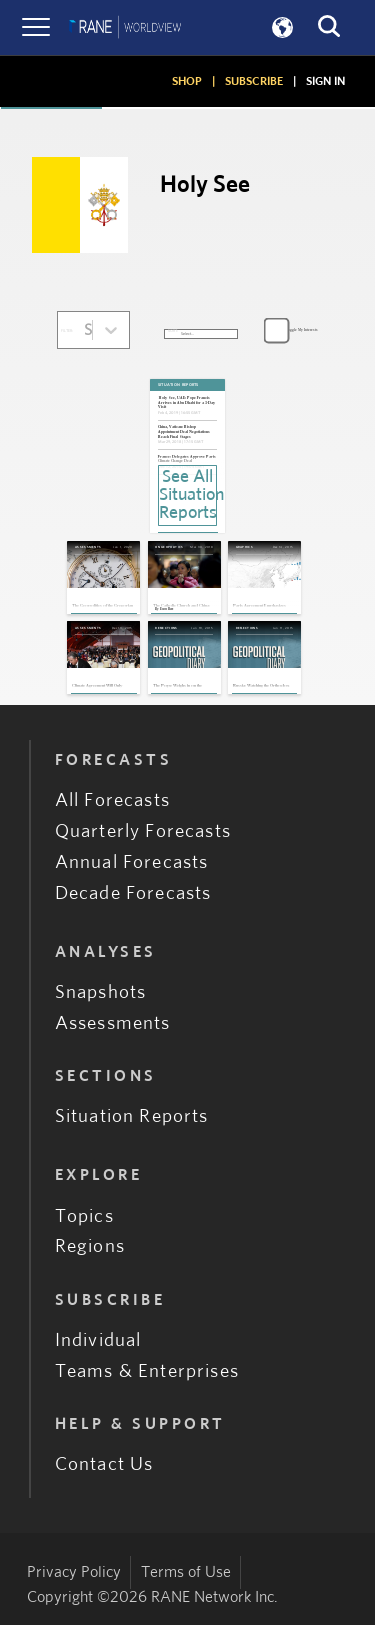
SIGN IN (325, 81)
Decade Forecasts (133, 897)
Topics (84, 1220)
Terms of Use (186, 1577)
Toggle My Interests (301, 330)
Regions (90, 1251)
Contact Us (104, 1469)
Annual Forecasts (132, 866)
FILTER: (67, 331)
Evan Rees (169, 611)
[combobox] (85, 330)
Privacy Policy (74, 1577)
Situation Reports (132, 1121)
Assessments (113, 1027)
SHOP (187, 81)
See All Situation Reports (188, 495)
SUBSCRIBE (254, 81)
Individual (98, 1344)
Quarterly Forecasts (143, 836)
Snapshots (101, 996)
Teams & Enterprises (147, 1375)
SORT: (173, 331)
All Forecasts (112, 805)
